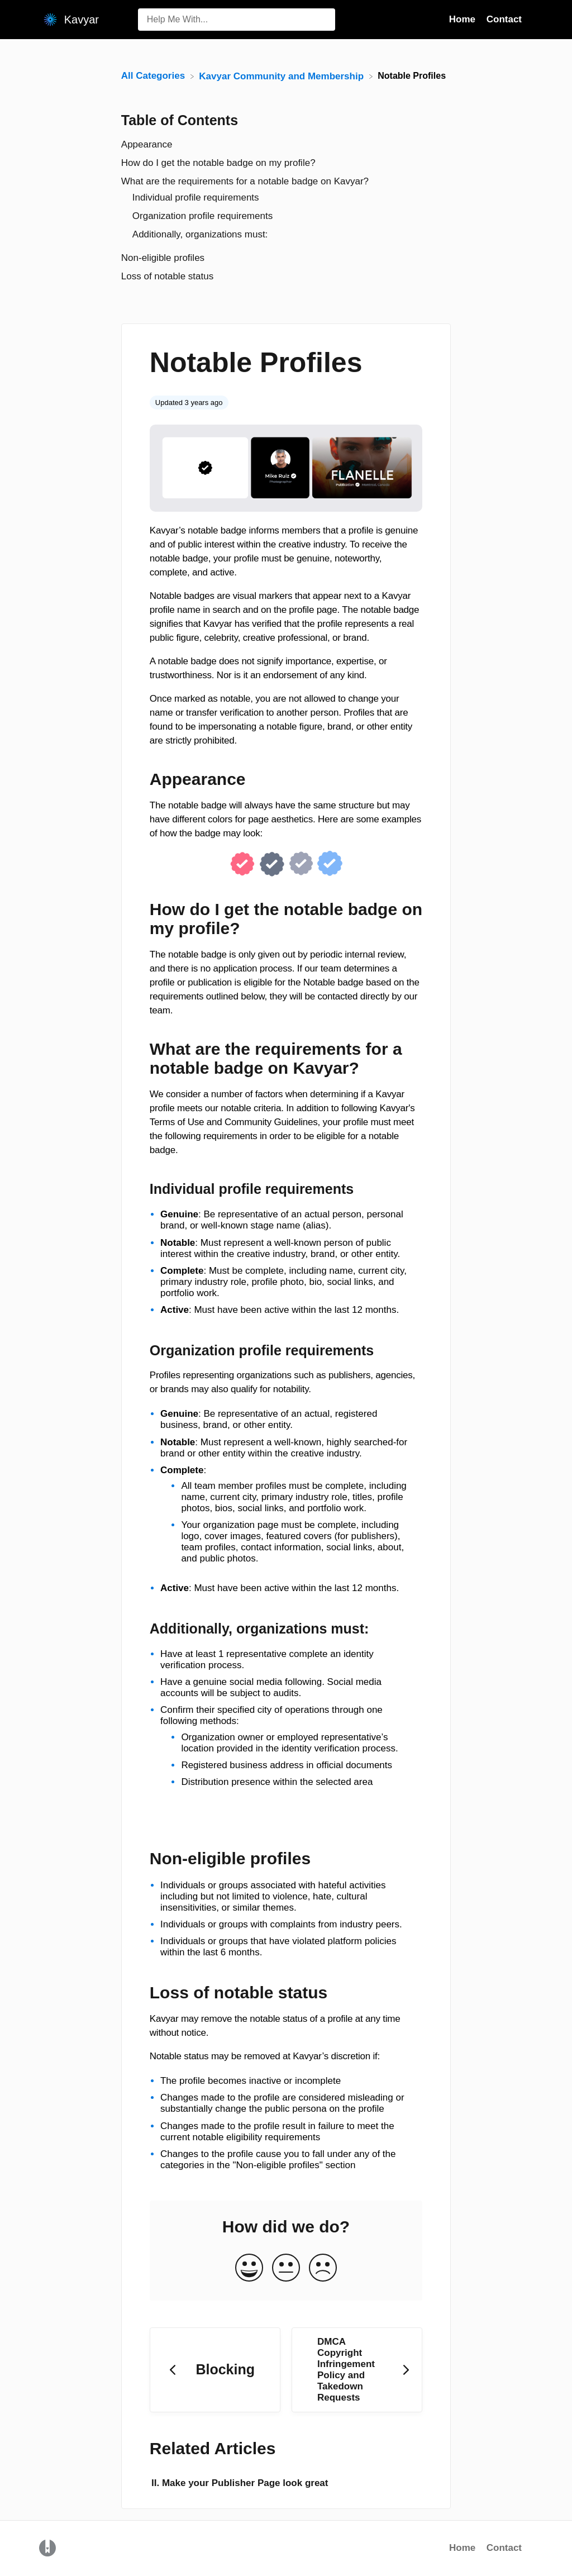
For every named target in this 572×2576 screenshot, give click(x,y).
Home (462, 2547)
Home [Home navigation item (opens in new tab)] (463, 19)
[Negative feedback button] (323, 2268)
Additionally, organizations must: (201, 234)
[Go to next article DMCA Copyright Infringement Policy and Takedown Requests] (357, 2369)
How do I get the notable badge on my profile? (218, 163)
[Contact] (530, 19)
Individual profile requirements (195, 197)
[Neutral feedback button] (286, 2268)
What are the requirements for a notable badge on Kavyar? (245, 181)
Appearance (147, 144)
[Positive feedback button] (249, 2268)
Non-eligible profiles (162, 258)
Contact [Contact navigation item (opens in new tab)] (504, 19)
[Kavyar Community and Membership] (282, 75)
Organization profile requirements (202, 216)
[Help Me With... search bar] (237, 19)
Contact (504, 2547)
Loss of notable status (167, 276)
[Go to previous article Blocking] (215, 2369)
